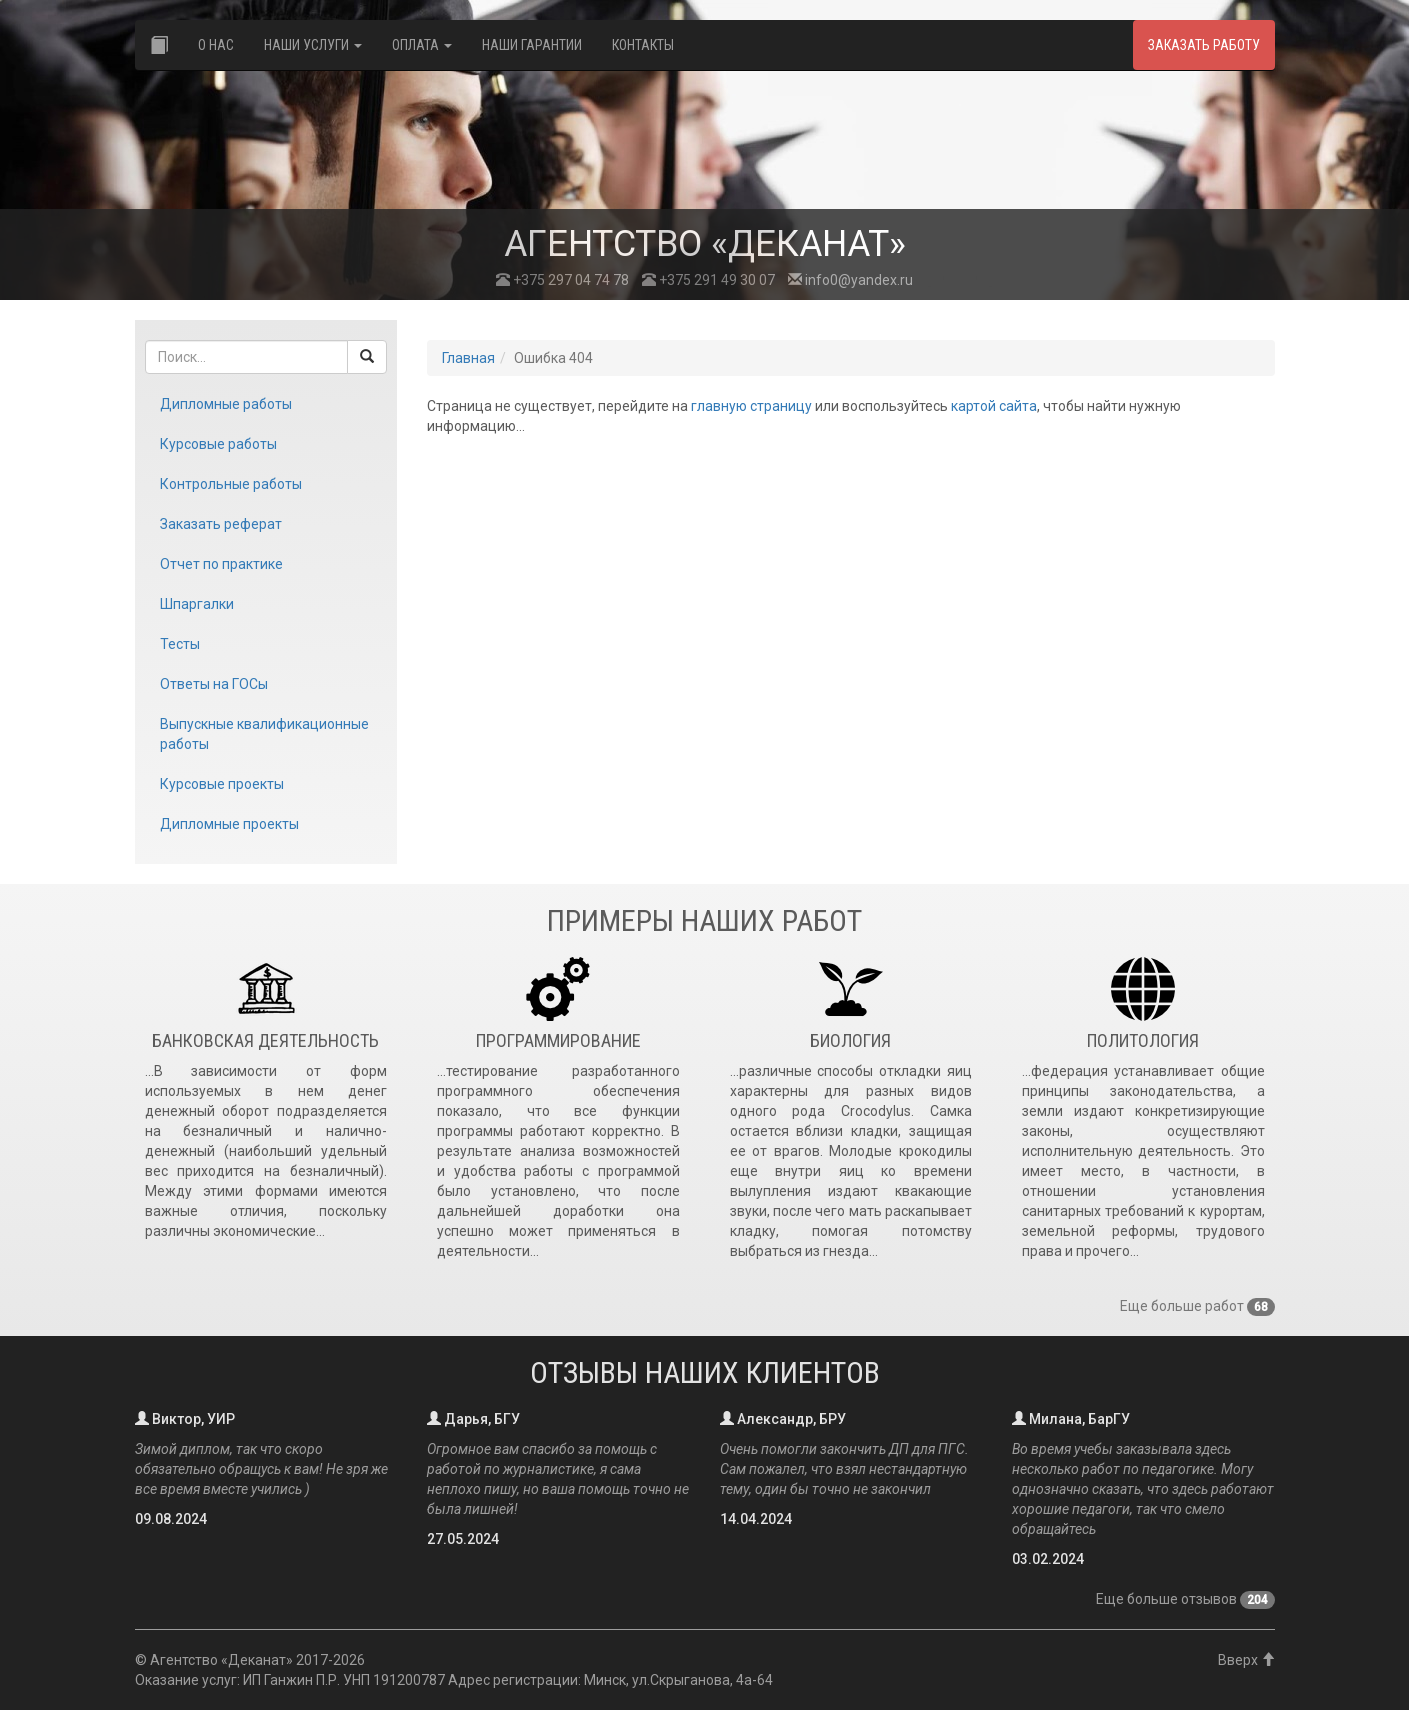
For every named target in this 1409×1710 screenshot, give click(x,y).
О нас (216, 45)
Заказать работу (1204, 45)
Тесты (180, 644)
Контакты (643, 45)
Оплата (422, 45)
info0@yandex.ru (850, 280)
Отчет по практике (221, 564)
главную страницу (751, 406)
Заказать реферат (221, 524)
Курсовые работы (218, 444)
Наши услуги (313, 45)
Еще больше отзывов (1185, 1599)
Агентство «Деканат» (221, 1660)
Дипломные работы (226, 404)
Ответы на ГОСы (214, 684)
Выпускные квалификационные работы (264, 734)
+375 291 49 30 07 (708, 280)
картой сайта (994, 406)
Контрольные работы (231, 484)
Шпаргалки (197, 604)
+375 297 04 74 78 (562, 280)
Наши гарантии (532, 45)
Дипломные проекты (229, 824)
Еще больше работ (1197, 1306)
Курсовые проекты (222, 784)
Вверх (1246, 1660)
